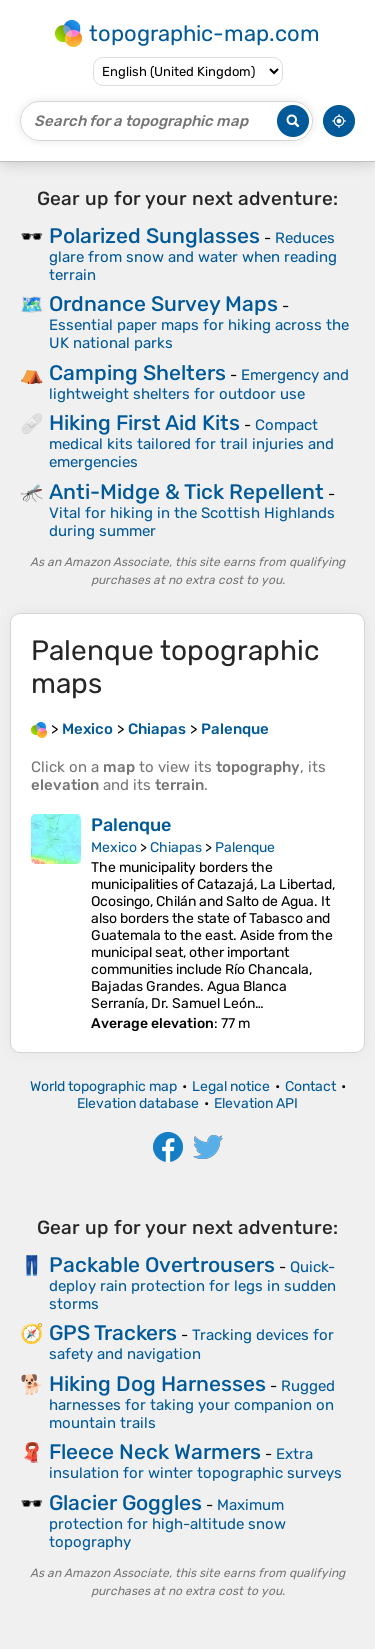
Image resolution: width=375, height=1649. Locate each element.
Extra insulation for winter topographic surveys (195, 1463)
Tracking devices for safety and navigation (191, 1344)
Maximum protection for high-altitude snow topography (167, 1523)
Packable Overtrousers (162, 1264)
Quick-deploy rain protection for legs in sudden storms (192, 1285)
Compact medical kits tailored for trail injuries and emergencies (191, 443)
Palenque (131, 825)
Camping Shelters (137, 372)
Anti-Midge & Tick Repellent (186, 491)
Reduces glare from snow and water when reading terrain (193, 256)
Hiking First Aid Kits (144, 422)
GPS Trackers (113, 1332)
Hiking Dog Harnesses (157, 1383)
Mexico (114, 847)
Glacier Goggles (125, 1502)
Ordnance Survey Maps (163, 303)
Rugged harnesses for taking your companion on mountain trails (192, 1404)
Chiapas (176, 847)
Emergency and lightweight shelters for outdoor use (199, 384)
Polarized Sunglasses (154, 235)
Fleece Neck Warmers (155, 1451)
